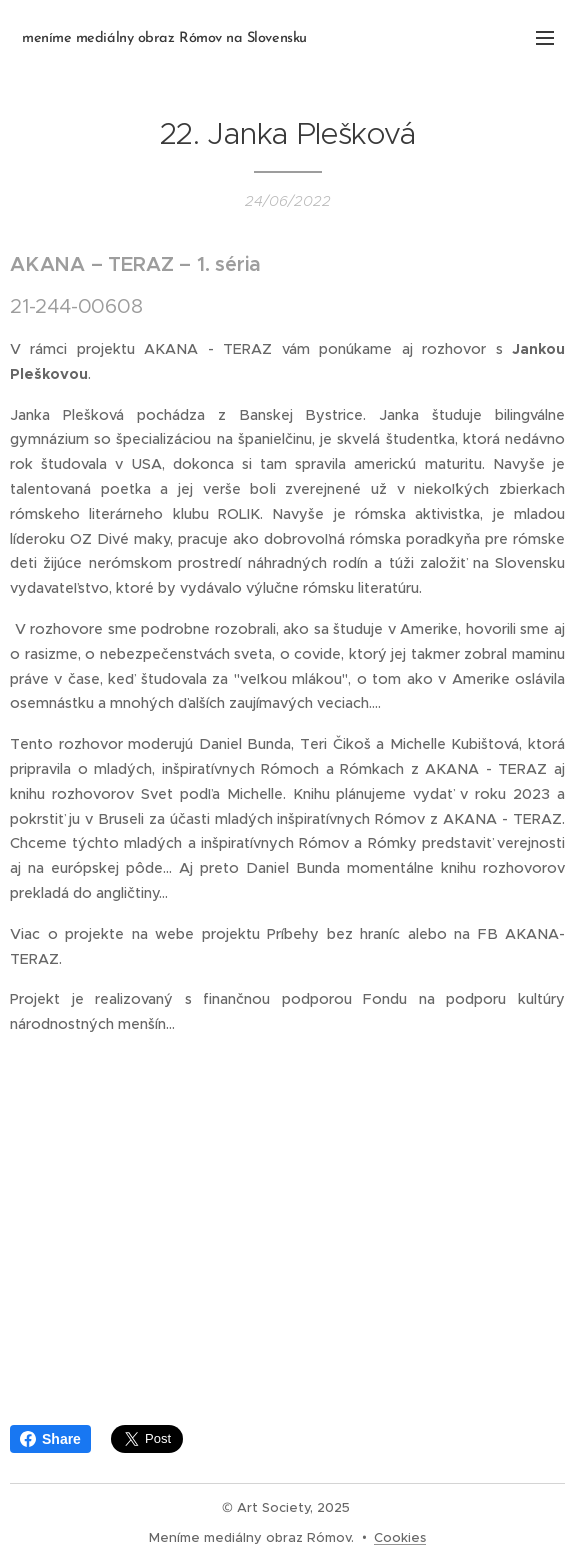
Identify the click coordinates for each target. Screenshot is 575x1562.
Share (50, 1439)
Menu (545, 38)
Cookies (400, 1537)
